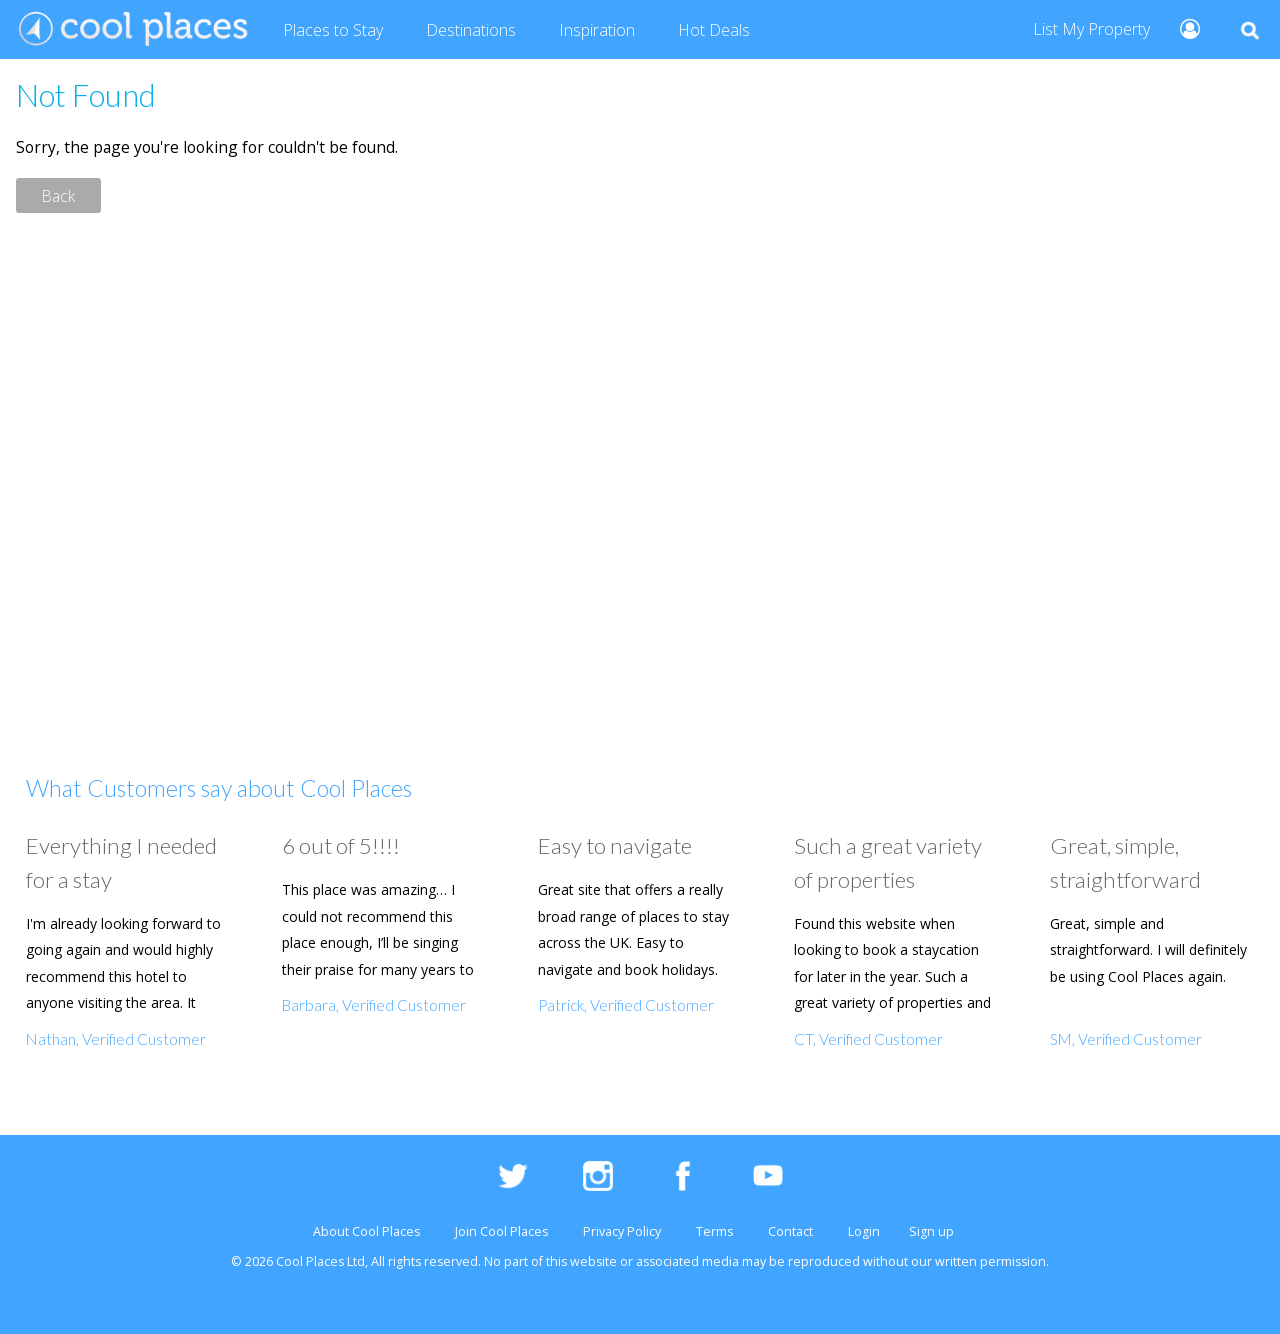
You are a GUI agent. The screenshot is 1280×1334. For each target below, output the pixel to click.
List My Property (1091, 29)
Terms (714, 1231)
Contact (790, 1231)
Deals (714, 31)
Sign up (931, 1231)
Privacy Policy (622, 1231)
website (593, 1261)
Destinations (471, 30)
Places (333, 31)
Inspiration (597, 30)
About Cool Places (366, 1231)
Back (58, 195)
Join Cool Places (501, 1231)
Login (864, 1231)
